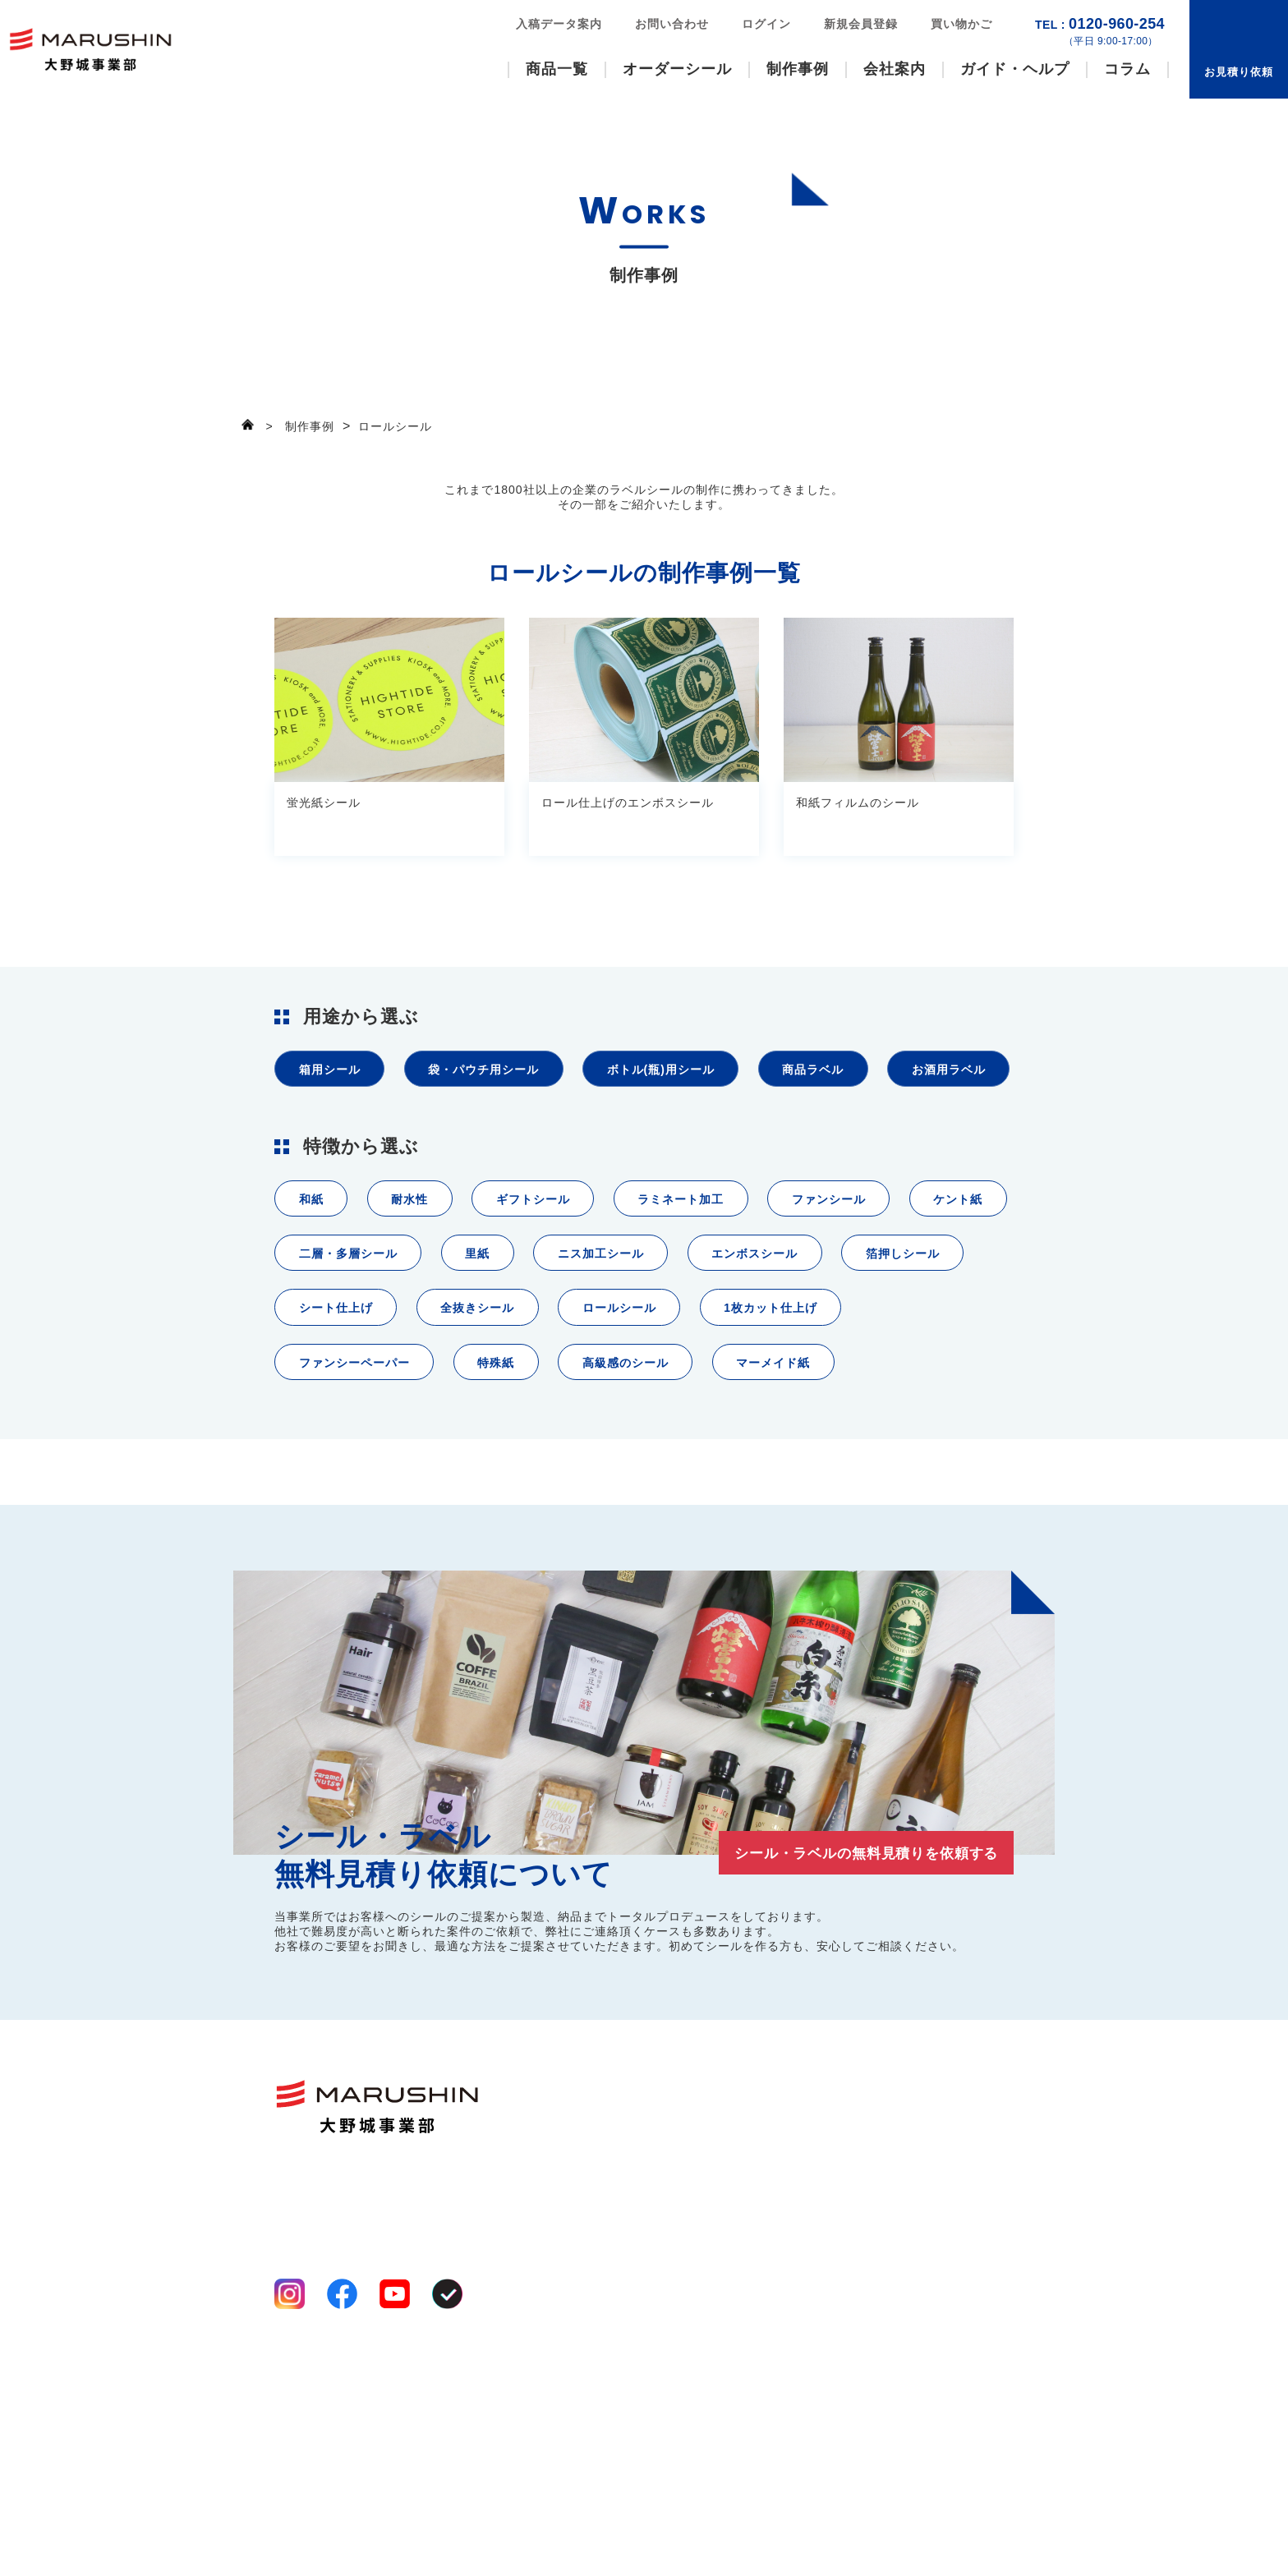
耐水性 (419, 1271)
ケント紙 (327, 1333)
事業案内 (709, 2274)
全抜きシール (644, 1394)
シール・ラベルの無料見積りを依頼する (849, 2012)
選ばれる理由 (722, 2255)
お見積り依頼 (1238, 72)
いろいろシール (605, 2274)
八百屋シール (599, 2294)
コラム (1127, 69)
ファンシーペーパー (532, 1456)
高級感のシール (823, 1456)
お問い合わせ (672, 23)
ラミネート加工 (711, 1271)
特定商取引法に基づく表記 (343, 2528)
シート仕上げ (492, 1394)
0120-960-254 (1100, 31)
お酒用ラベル (340, 1134)
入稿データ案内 (559, 23)
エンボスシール (915, 1333)
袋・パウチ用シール (498, 1072)
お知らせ (966, 2341)
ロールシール (796, 1394)
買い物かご (961, 23)
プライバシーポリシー (331, 2509)
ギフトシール (552, 1271)
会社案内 (894, 69)
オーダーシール (677, 69)
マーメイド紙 (340, 1518)
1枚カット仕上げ (350, 1456)
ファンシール (869, 1271)
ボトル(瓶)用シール (688, 1072)
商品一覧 (557, 69)
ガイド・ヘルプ (1015, 69)
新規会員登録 (861, 23)
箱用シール (333, 1072)
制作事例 (797, 69)
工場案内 (709, 2294)
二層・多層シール (478, 1333)
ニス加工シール (750, 1333)
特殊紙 (684, 1456)
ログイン (766, 23)
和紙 (314, 1271)
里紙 (618, 1333)
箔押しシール (340, 1394)
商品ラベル (852, 1072)
